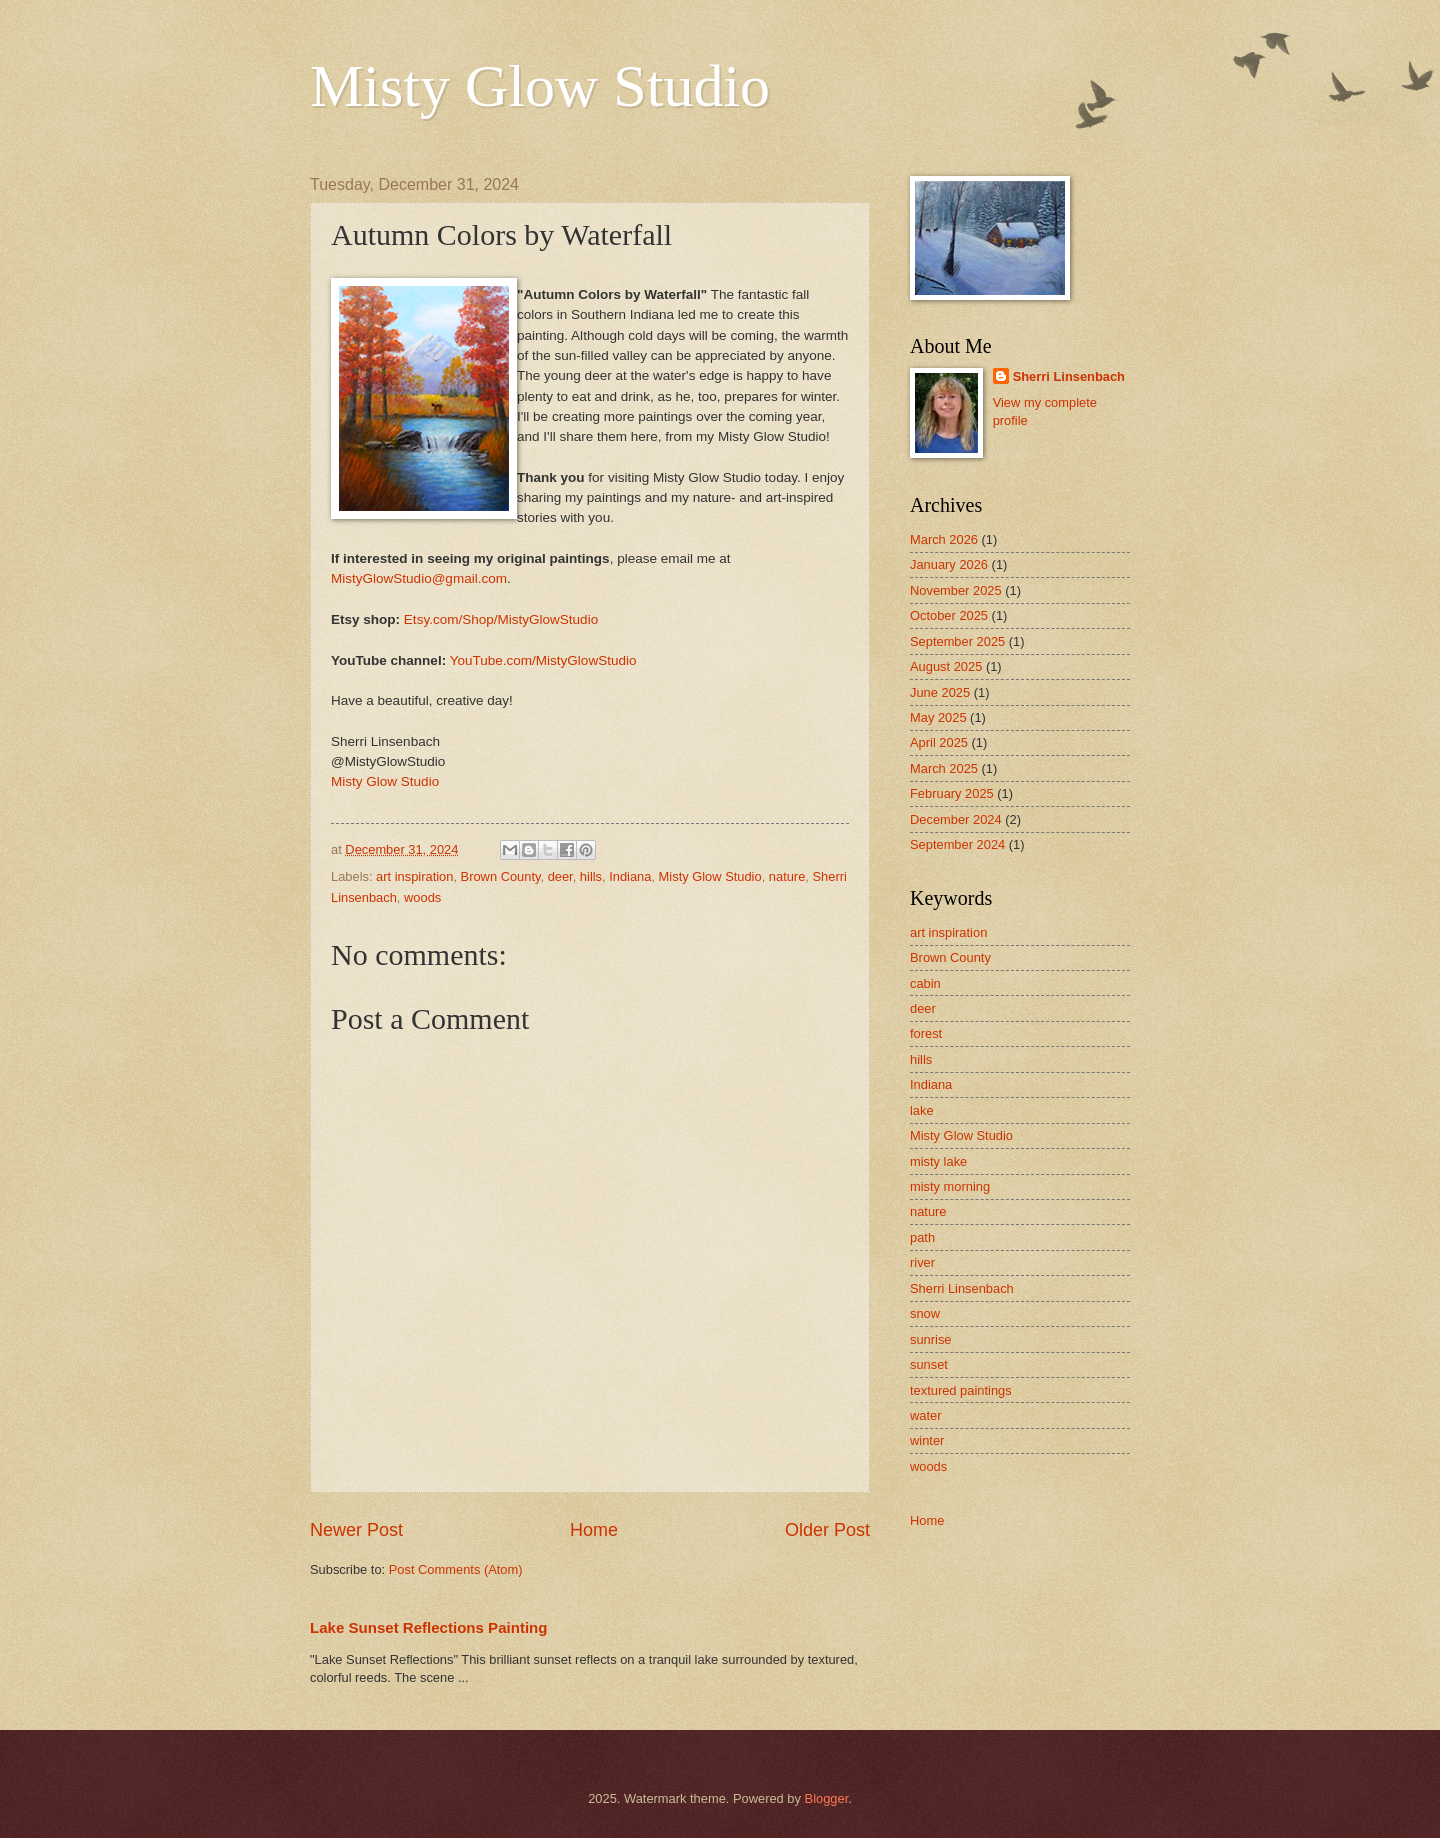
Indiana (630, 876)
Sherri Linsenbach (1069, 376)
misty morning (950, 1186)
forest (926, 1033)
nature (787, 876)
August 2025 (946, 666)
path (922, 1237)
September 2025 (957, 641)
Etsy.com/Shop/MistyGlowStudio (501, 619)
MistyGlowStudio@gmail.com (419, 578)
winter (927, 1440)
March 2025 (944, 768)
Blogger (827, 1798)
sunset (929, 1364)
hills (591, 876)
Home (594, 1530)
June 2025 (940, 692)
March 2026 (944, 539)
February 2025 (952, 793)
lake (922, 1110)
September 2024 (957, 844)
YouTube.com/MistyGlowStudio (543, 660)
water (925, 1415)
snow (925, 1313)
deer (560, 876)
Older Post (827, 1530)
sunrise (931, 1339)
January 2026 (949, 564)
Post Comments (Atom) (456, 1569)
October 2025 (949, 615)
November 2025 (956, 590)
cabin (925, 983)
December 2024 (956, 819)
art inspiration (414, 876)
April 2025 (939, 742)
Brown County (501, 876)
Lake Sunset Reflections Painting (428, 1627)
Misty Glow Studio (540, 86)
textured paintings (961, 1390)
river (922, 1262)
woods (422, 897)
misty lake (938, 1161)
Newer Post (356, 1530)
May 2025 (938, 717)
